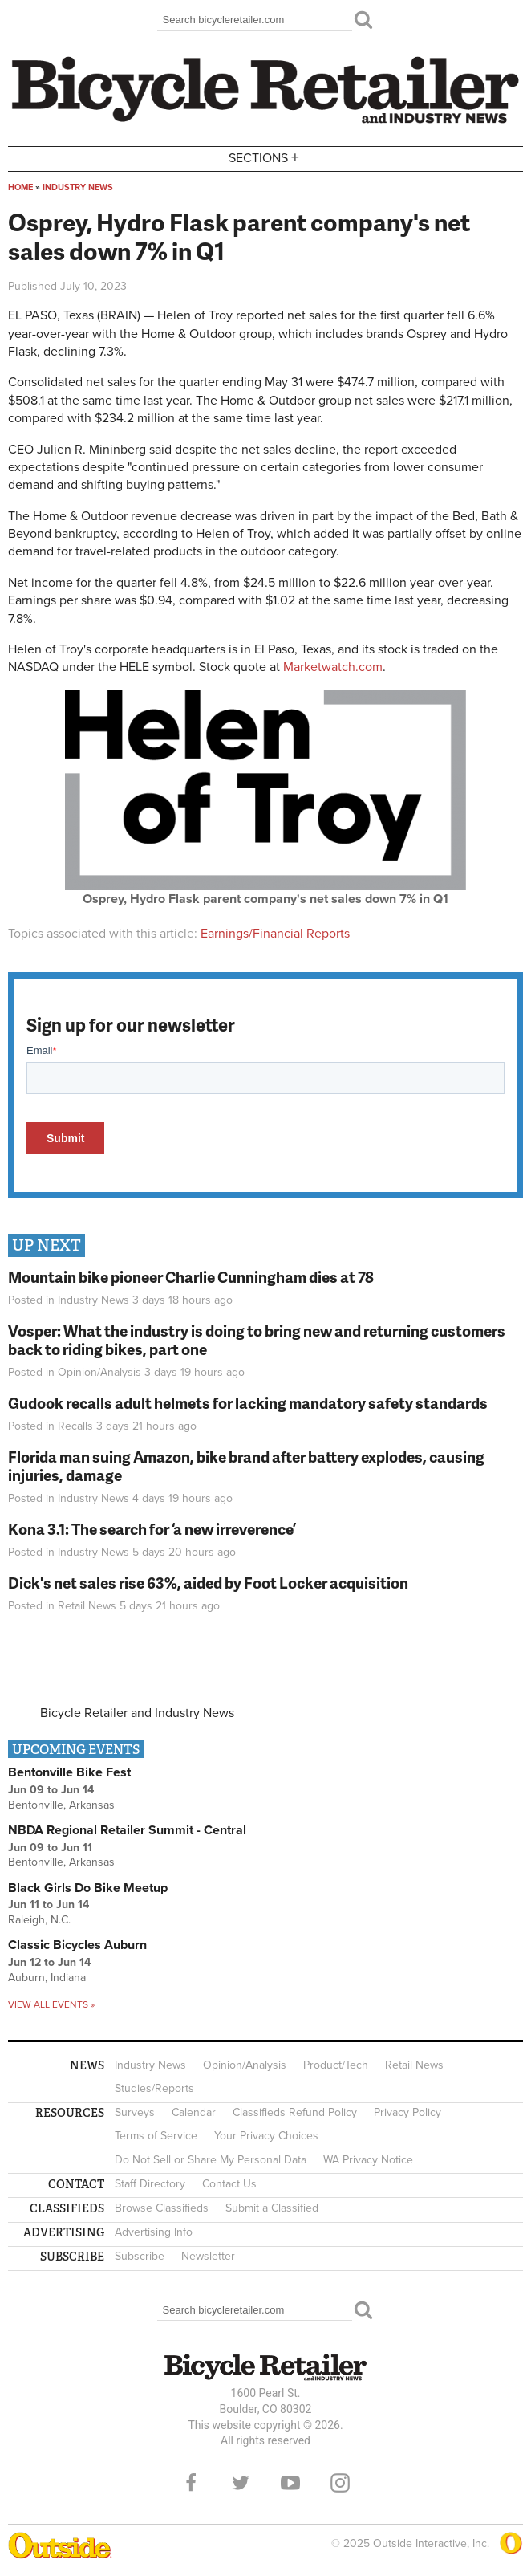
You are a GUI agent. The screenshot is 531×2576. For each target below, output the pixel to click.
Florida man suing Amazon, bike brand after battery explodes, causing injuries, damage (246, 1466)
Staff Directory (150, 2184)
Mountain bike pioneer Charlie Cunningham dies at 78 (191, 1277)
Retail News (87, 1606)
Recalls (75, 1426)
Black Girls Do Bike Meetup (88, 1888)
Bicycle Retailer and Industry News (137, 1713)
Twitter (240, 2483)
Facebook (191, 2483)
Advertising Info (154, 2232)
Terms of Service (156, 2136)
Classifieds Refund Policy (295, 2112)
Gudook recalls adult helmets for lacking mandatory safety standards (248, 1403)
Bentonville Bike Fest (69, 1772)
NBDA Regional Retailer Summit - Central (127, 1830)
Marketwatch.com (333, 667)
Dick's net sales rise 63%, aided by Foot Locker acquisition (208, 1582)
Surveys (135, 2112)
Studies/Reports (154, 2088)
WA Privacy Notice (368, 2160)
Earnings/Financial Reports (275, 934)
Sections (265, 157)
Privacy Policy (407, 2112)
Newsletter (208, 2256)
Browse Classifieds (162, 2208)
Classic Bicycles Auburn (77, 1945)
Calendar (194, 2112)
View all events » (51, 2004)
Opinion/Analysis (99, 1372)
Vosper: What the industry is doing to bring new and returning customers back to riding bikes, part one (256, 1340)
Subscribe (139, 2256)
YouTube (290, 2483)
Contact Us (229, 2184)
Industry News (78, 187)
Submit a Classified (271, 2208)
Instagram (340, 2483)
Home (20, 187)
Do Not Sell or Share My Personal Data (210, 2160)
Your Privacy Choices (266, 2136)
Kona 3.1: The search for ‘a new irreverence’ (152, 1529)
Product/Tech (335, 2065)
